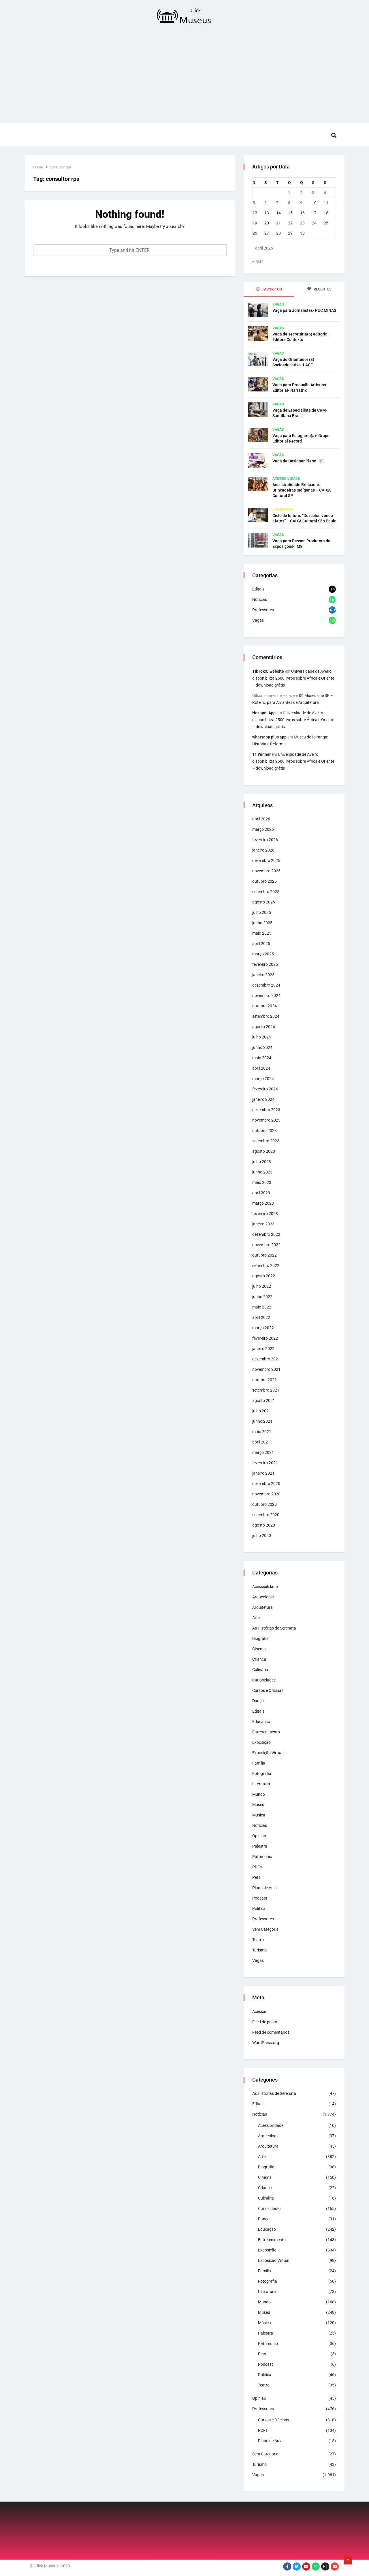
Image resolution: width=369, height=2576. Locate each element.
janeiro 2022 (263, 1348)
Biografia (260, 1638)
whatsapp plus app (269, 737)
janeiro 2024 (263, 1099)
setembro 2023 (265, 1141)
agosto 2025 (263, 902)
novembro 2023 (266, 1120)
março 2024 (263, 1078)
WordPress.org (265, 2042)
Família (258, 1763)
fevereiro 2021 (265, 1463)
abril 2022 (261, 1317)
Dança (258, 1700)
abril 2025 (261, 943)
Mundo (258, 1794)
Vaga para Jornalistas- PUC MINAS (304, 310)
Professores (263, 610)
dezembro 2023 (266, 1109)
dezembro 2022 (266, 1234)
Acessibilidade (286, 479)
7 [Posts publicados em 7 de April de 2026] (277, 202)
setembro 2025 (265, 891)
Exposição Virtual (267, 1752)
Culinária (260, 1669)
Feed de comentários (270, 2032)
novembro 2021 (266, 1369)
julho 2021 (261, 1411)
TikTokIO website (268, 671)
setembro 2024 (265, 1016)
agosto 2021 (263, 1400)
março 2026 (263, 829)
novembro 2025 (266, 871)
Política (259, 1908)
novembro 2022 (266, 1244)
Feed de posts (264, 2022)
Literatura (282, 509)
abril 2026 (261, 819)
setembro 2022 (265, 1265)
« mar (257, 261)
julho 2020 (261, 1535)
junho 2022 (262, 1296)
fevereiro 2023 (265, 1213)
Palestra (259, 1846)
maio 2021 (261, 1431)
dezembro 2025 (266, 860)
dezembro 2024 (266, 985)
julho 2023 (261, 1161)
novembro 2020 (266, 1494)
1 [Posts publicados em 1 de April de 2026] (289, 192)
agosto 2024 (263, 1026)
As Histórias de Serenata (274, 1628)
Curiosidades (264, 1680)
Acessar (259, 2011)
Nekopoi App (264, 712)
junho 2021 (262, 1421)
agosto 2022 (263, 1276)
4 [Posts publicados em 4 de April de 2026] (325, 192)
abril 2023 (261, 1192)
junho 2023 (262, 1172)
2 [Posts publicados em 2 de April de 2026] (301, 192)
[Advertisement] (184, 75)
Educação (261, 1721)
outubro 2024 (264, 1006)
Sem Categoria (265, 1929)
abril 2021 (261, 1442)
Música (258, 1815)
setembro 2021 (265, 1390)
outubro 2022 (264, 1255)
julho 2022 (261, 1286)
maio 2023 (261, 1182)
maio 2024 (261, 1057)
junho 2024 (262, 1047)
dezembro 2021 (266, 1359)
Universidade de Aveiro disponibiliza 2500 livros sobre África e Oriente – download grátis (293, 678)
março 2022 (263, 1328)
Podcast (259, 1898)
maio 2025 (261, 933)
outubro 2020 (264, 1504)
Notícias (259, 599)
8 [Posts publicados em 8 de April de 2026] (289, 202)
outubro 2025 (264, 881)
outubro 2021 (264, 1379)
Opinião (259, 1835)
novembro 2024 (266, 995)
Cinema (259, 1649)
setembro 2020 (265, 1514)
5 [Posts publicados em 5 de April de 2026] (254, 202)
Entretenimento (266, 1732)
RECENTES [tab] (319, 289)
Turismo (259, 1950)
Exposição (261, 1742)
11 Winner (261, 754)
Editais (258, 589)
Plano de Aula (264, 1887)
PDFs (257, 1867)
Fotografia (261, 1773)
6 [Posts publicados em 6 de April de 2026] (265, 202)
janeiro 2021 (263, 1473)
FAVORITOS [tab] (269, 289)
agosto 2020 (263, 1525)
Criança (259, 1659)
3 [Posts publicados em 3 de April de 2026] (313, 192)
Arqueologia (263, 1597)
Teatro (258, 1939)
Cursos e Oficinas (267, 1690)
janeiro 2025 (263, 974)
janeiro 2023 (263, 1224)
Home (38, 167)
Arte (256, 1617)
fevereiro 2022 (265, 1338)
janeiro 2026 (263, 850)
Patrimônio (262, 1856)
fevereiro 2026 (265, 839)
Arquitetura (262, 1607)
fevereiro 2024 (265, 1089)
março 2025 (263, 954)
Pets (256, 1877)
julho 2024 (261, 1037)
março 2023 (263, 1203)
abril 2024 (261, 1068)
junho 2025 (262, 922)
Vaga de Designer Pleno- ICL (298, 461)
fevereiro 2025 (265, 964)
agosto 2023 (263, 1151)
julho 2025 (261, 912)
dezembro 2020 (266, 1483)
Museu (258, 1804)
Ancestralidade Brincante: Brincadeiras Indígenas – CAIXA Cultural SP (301, 490)
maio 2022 (261, 1307)
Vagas (278, 304)
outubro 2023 (264, 1130)
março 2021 (263, 1452)
